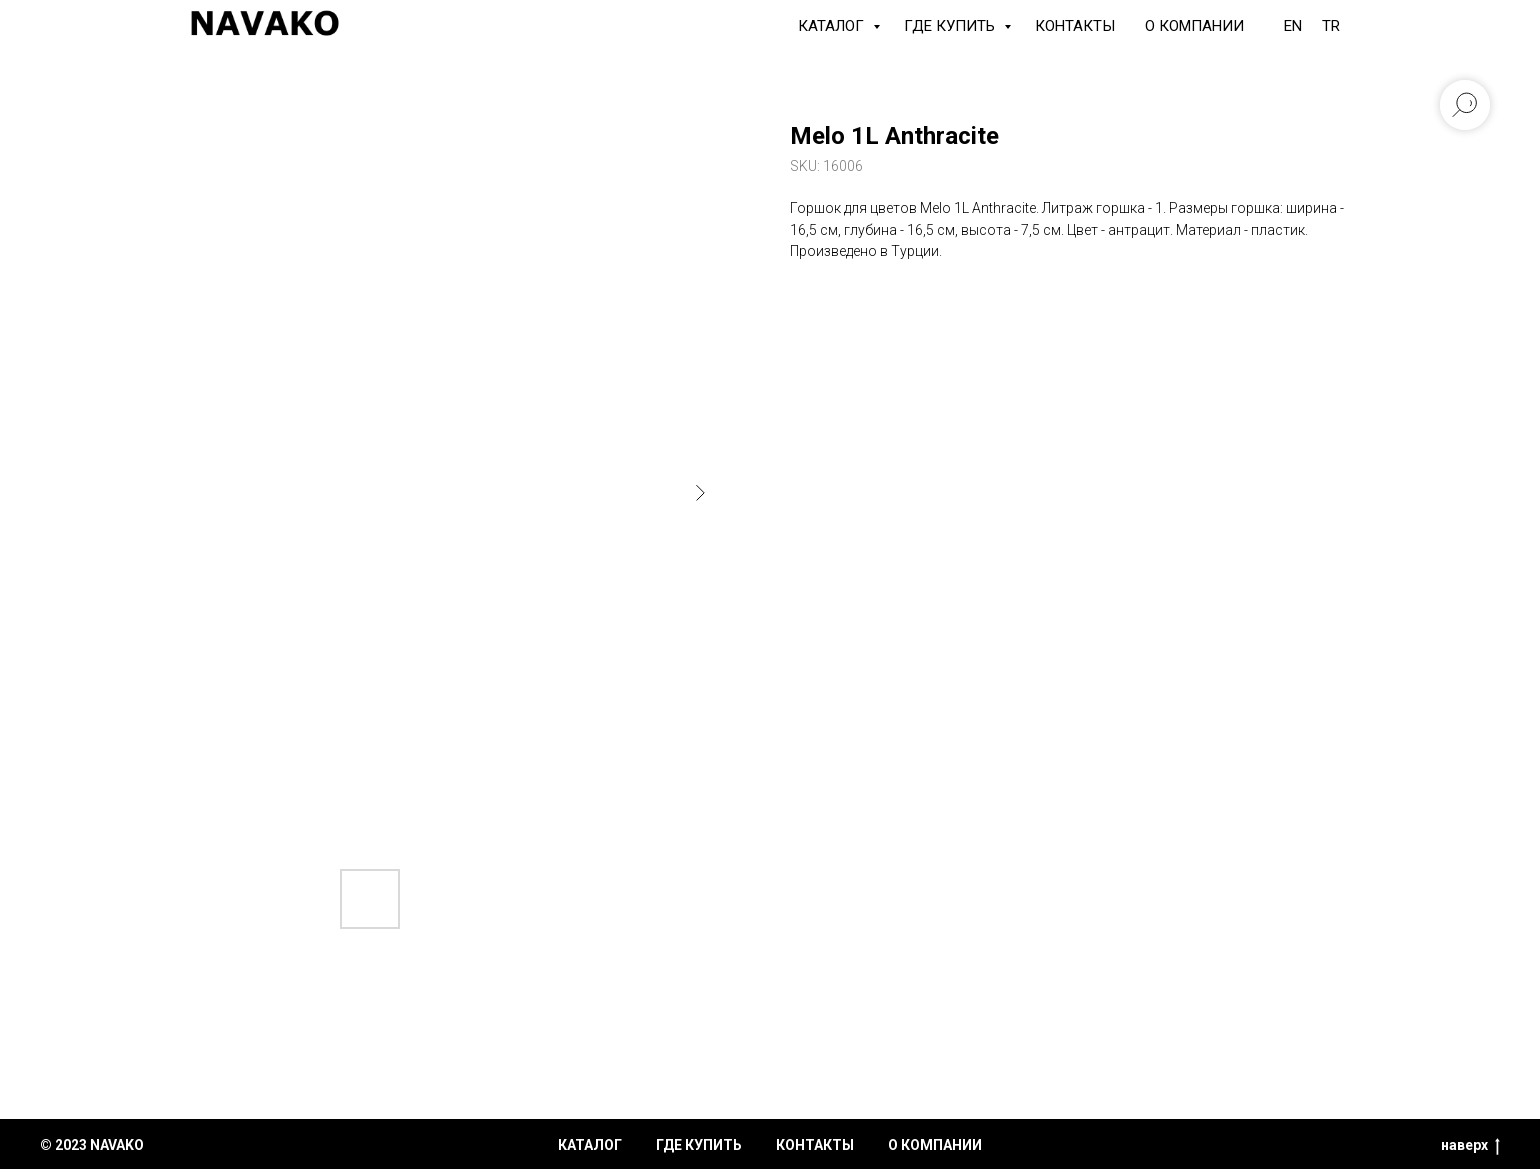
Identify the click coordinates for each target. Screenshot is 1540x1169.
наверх (1470, 1146)
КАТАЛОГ (833, 26)
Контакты (1075, 26)
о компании (935, 1145)
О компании (1194, 26)
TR (1331, 26)
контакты (815, 1145)
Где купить (951, 26)
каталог (590, 1145)
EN (1293, 26)
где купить (699, 1145)
